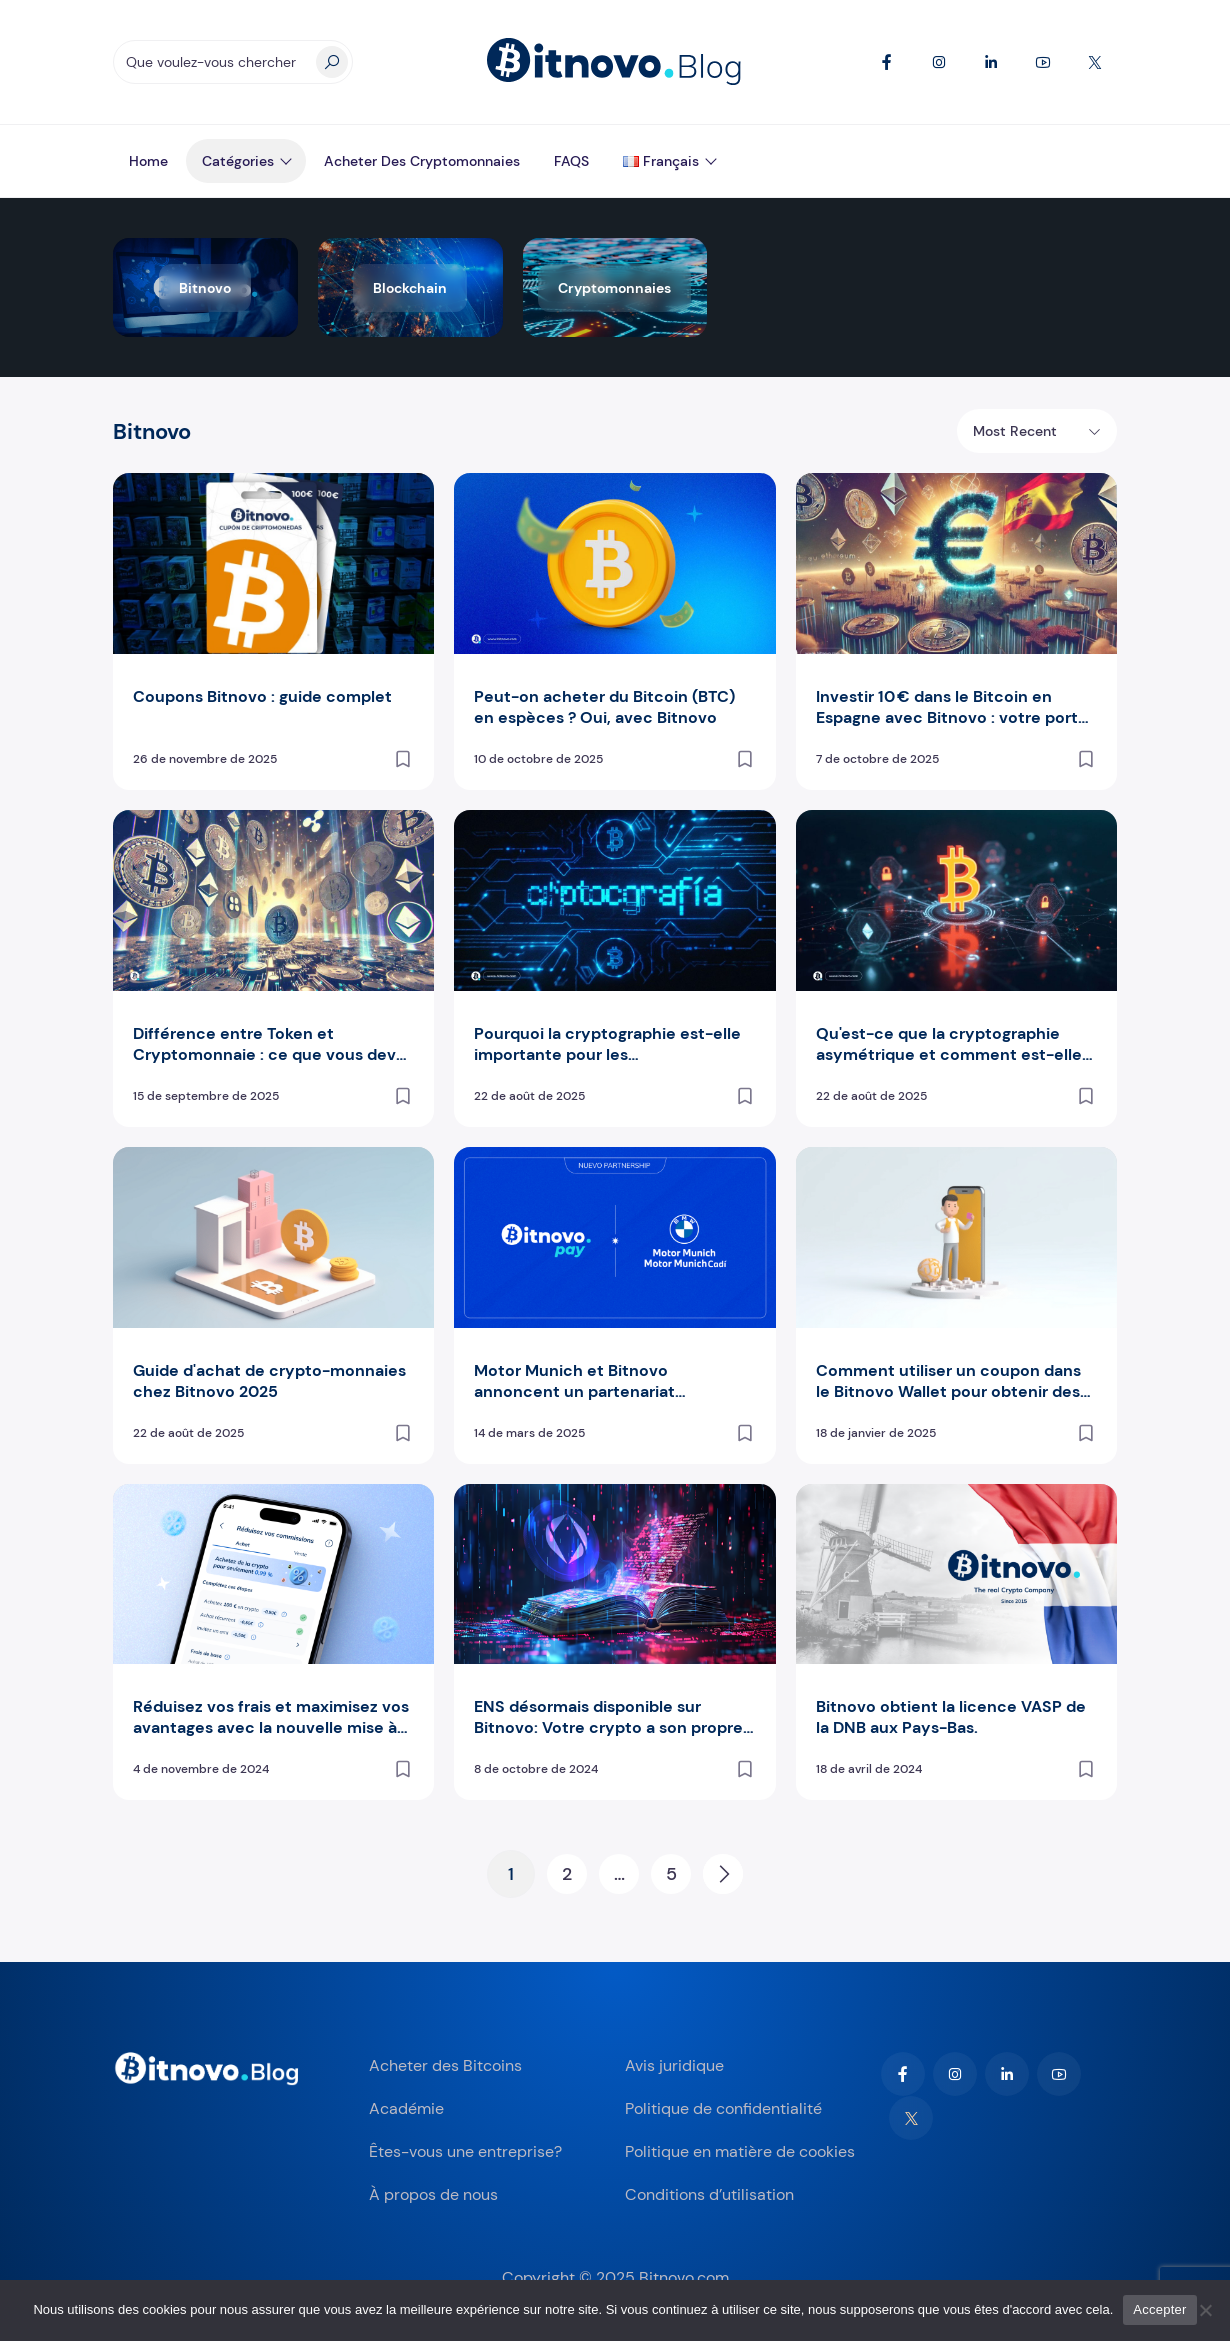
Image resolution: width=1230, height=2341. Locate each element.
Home (148, 161)
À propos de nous (433, 2194)
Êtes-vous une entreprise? (465, 2151)
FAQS (571, 161)
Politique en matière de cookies (740, 2151)
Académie (406, 2108)
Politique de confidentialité (723, 2108)
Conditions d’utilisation (709, 2194)
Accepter (1159, 2309)
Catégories (238, 161)
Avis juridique (674, 2065)
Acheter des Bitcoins (445, 2065)
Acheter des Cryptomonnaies (422, 161)
